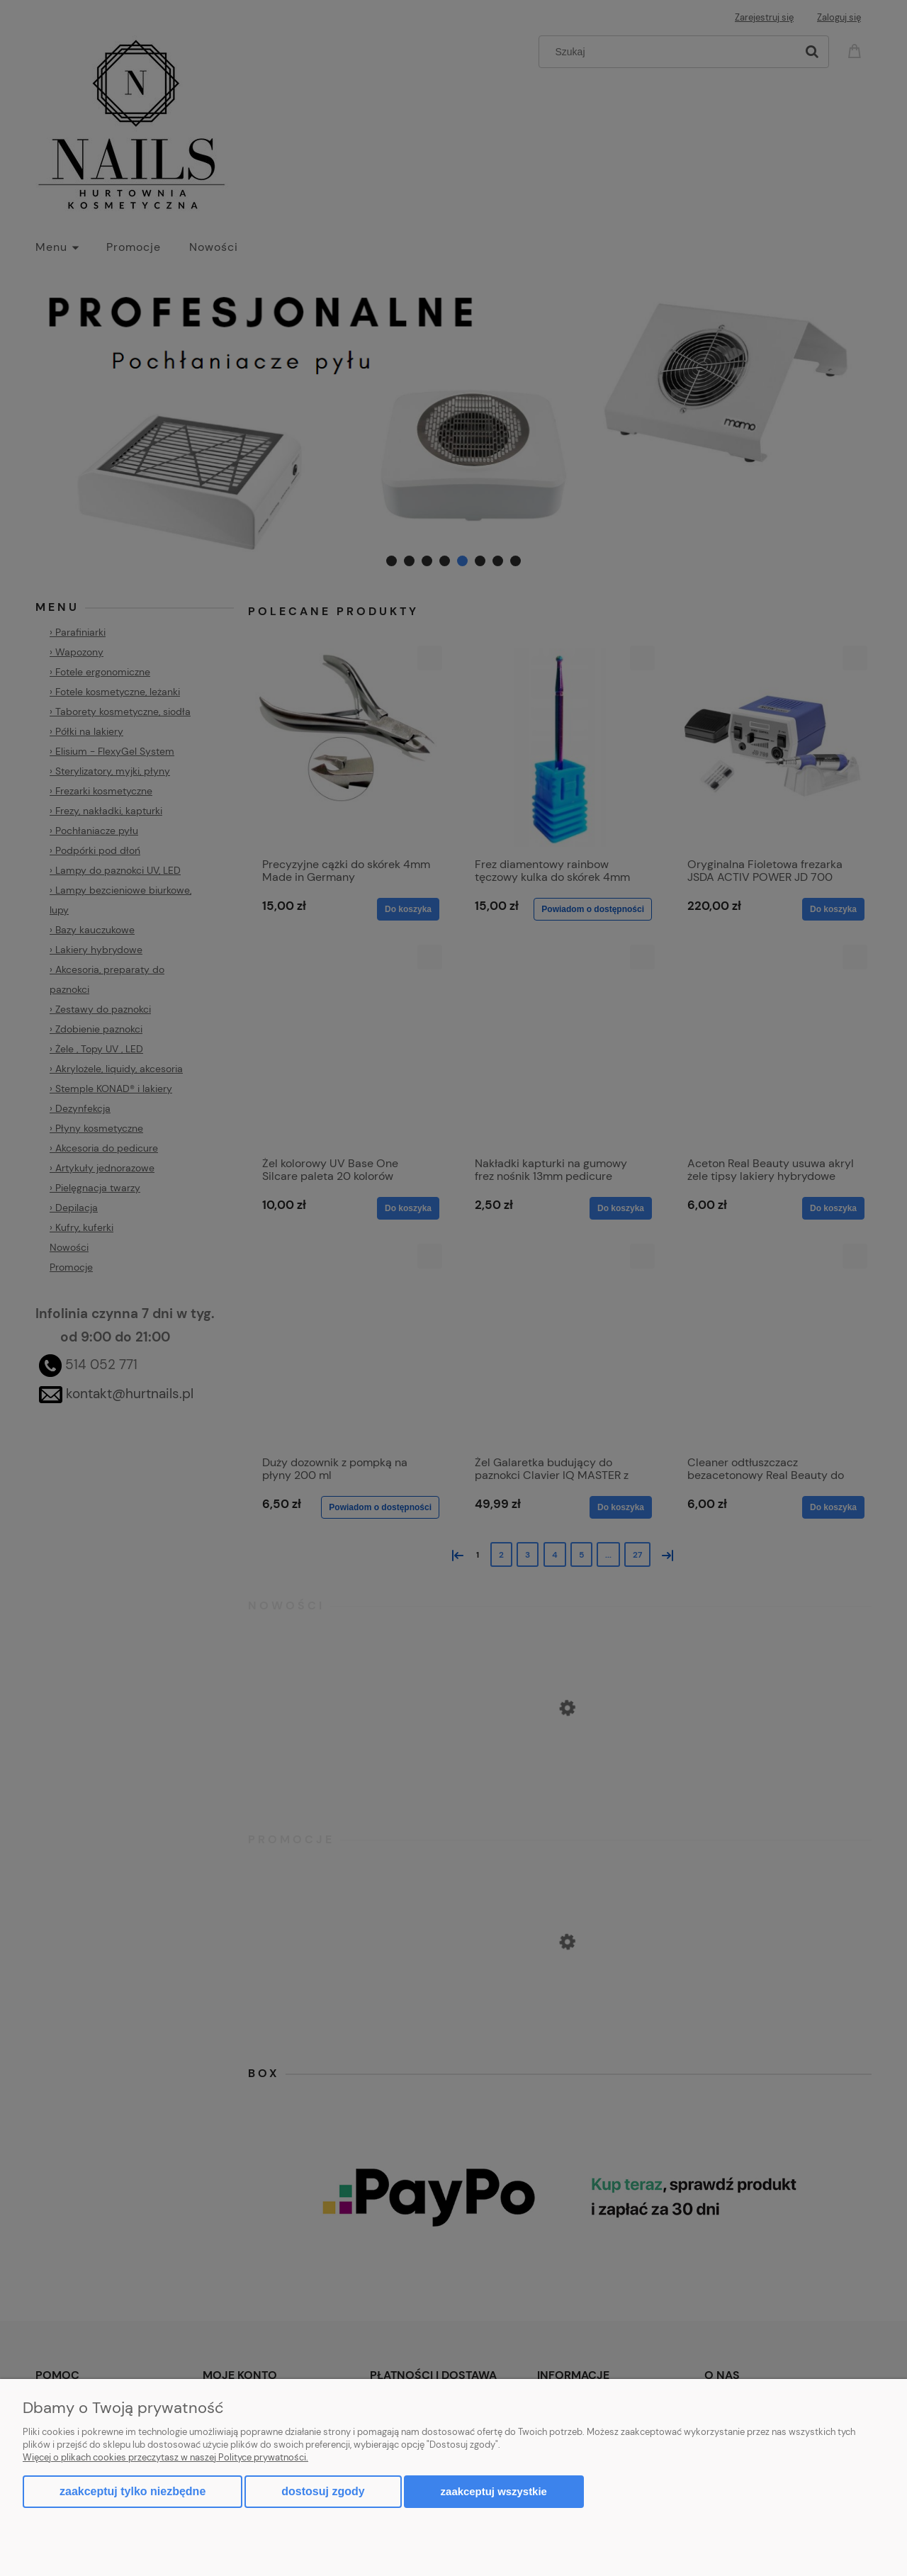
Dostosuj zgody (322, 2491)
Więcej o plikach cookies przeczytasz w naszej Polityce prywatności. (165, 2457)
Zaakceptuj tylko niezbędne (132, 2491)
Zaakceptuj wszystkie (494, 2491)
